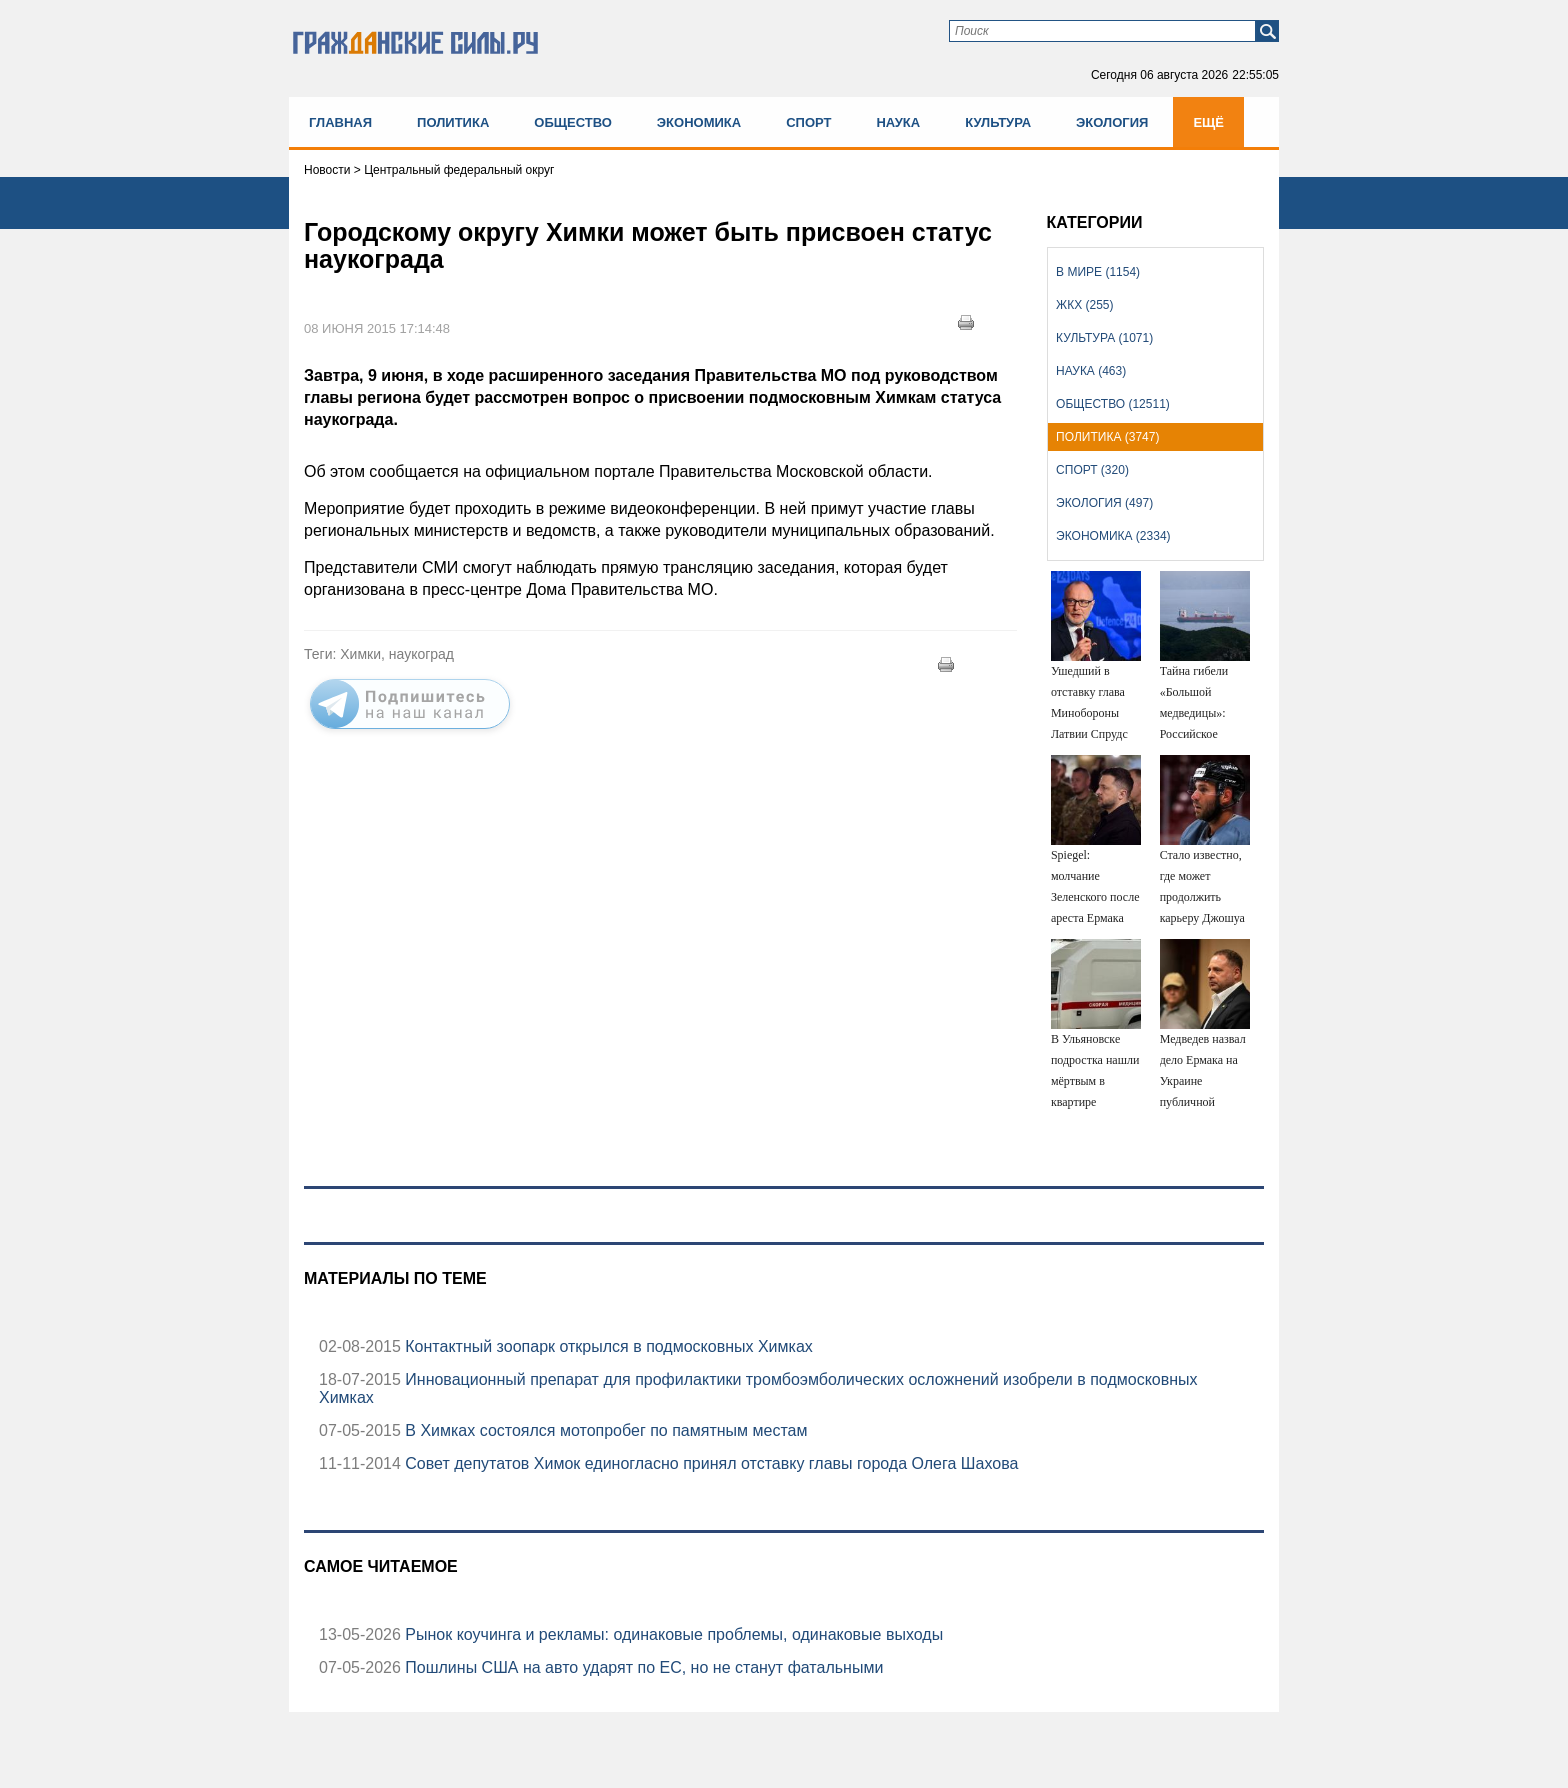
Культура (998, 122)
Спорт (808, 122)
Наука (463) (1091, 371)
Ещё (1208, 122)
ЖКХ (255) (1084, 305)
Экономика (699, 122)
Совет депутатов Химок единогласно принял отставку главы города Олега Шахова (710, 1463)
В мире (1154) (1098, 272)
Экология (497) (1104, 503)
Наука (898, 122)
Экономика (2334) (1113, 536)
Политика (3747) (1107, 437)
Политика (453, 122)
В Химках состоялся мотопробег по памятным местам (604, 1430)
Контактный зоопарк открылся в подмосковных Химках (607, 1346)
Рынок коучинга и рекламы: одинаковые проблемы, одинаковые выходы (672, 1634)
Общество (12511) (1113, 404)
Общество (573, 122)
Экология (1112, 122)
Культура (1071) (1104, 338)
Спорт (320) (1092, 470)
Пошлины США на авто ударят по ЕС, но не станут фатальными (642, 1667)
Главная (340, 122)
